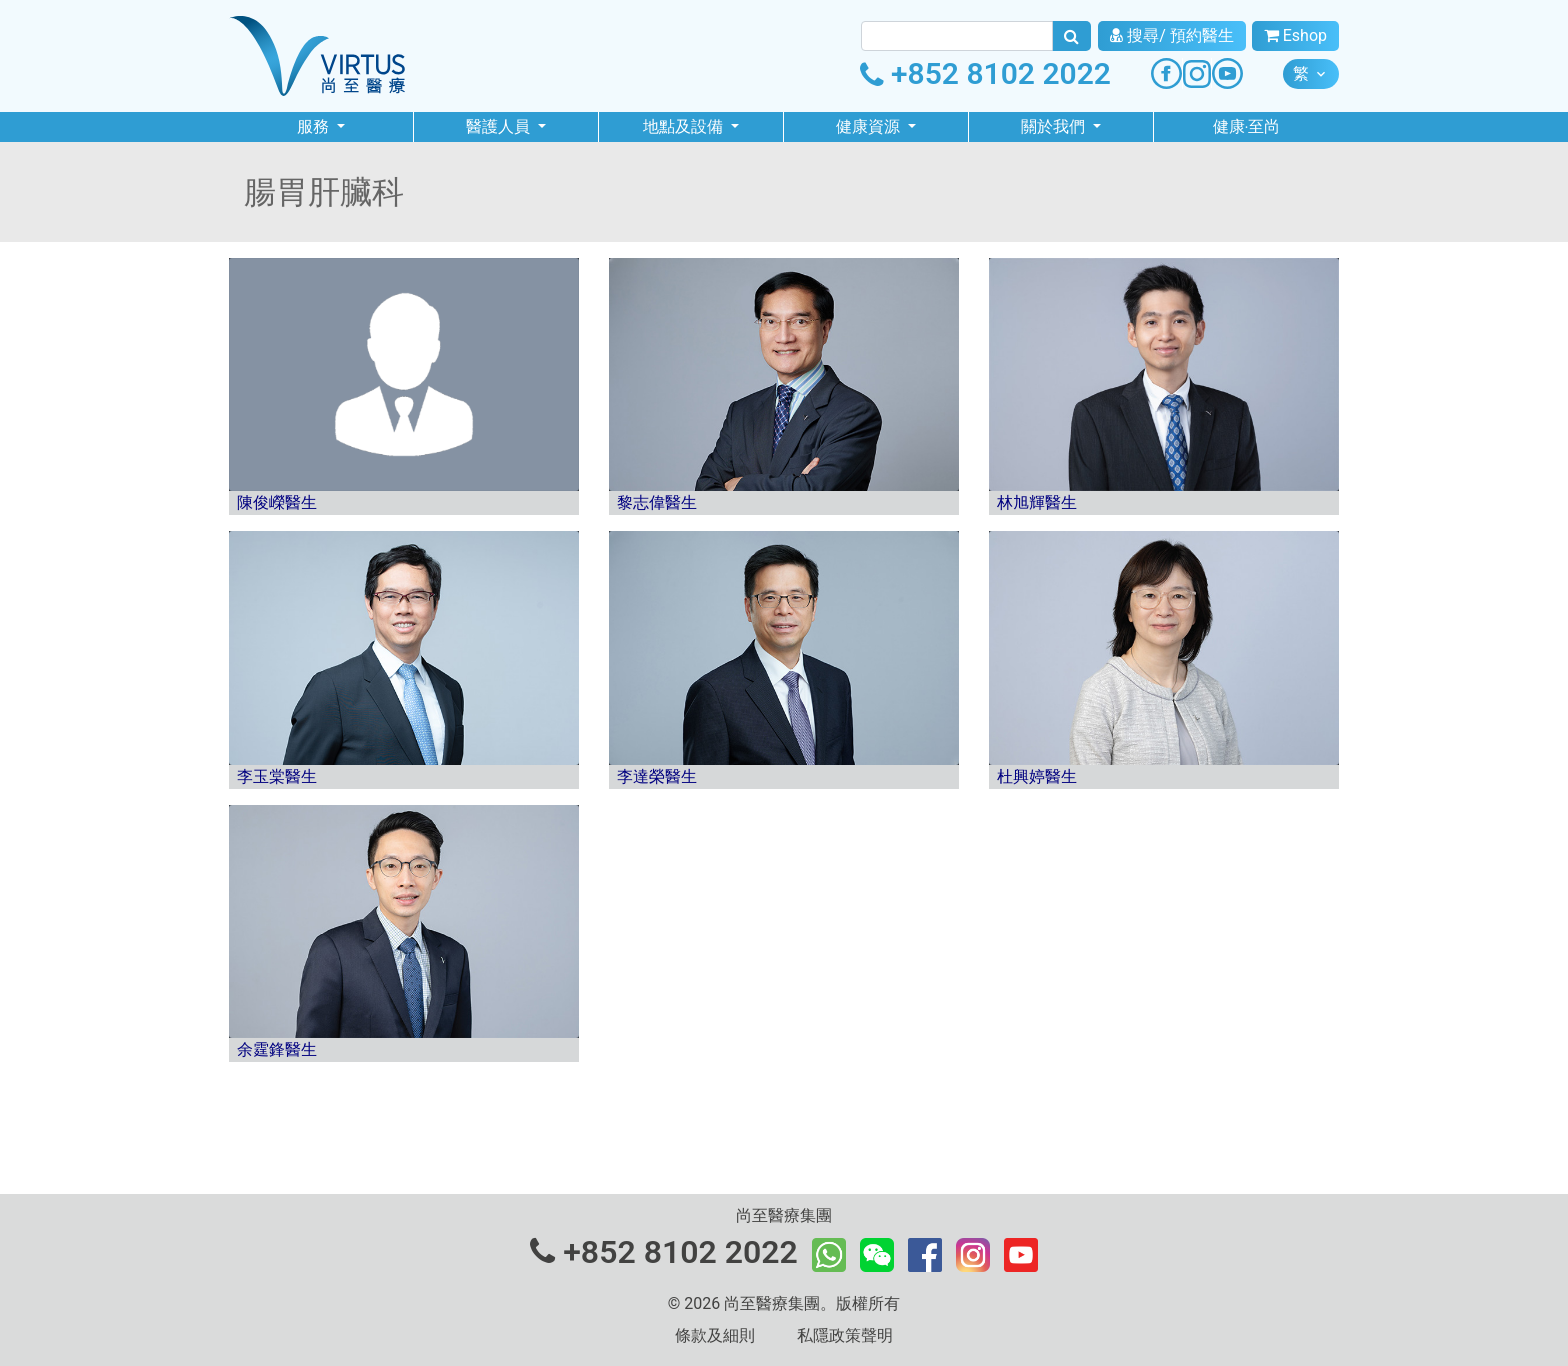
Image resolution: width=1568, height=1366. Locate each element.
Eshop (1295, 35)
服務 (315, 126)
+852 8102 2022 (985, 73)
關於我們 (1055, 126)
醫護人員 (500, 126)
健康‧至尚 (1246, 126)
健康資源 (870, 126)
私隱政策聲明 (845, 1335)
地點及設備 (685, 126)
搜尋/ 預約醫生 (1172, 35)
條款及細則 (715, 1335)
